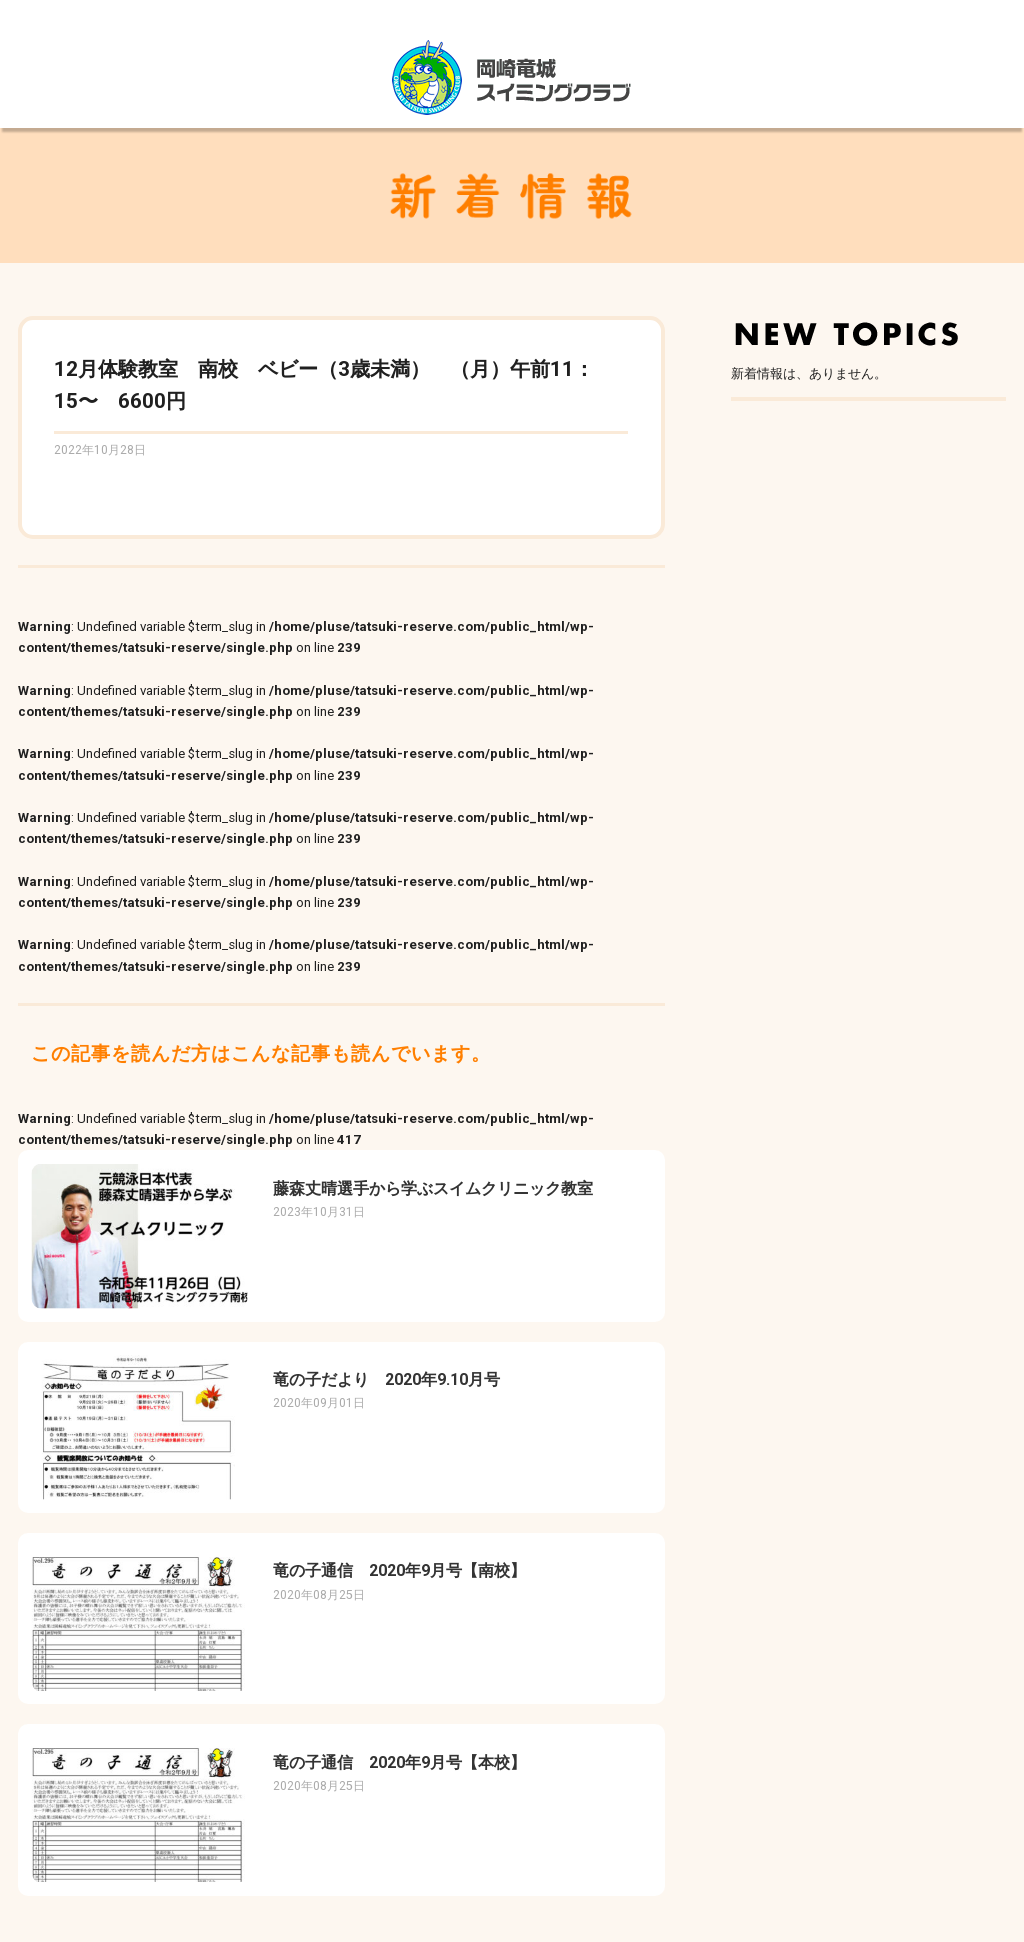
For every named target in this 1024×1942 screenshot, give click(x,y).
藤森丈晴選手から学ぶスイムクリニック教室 (433, 1188)
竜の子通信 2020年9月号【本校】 (399, 1762)
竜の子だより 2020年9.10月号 (386, 1379)
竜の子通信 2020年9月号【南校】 (399, 1570)
